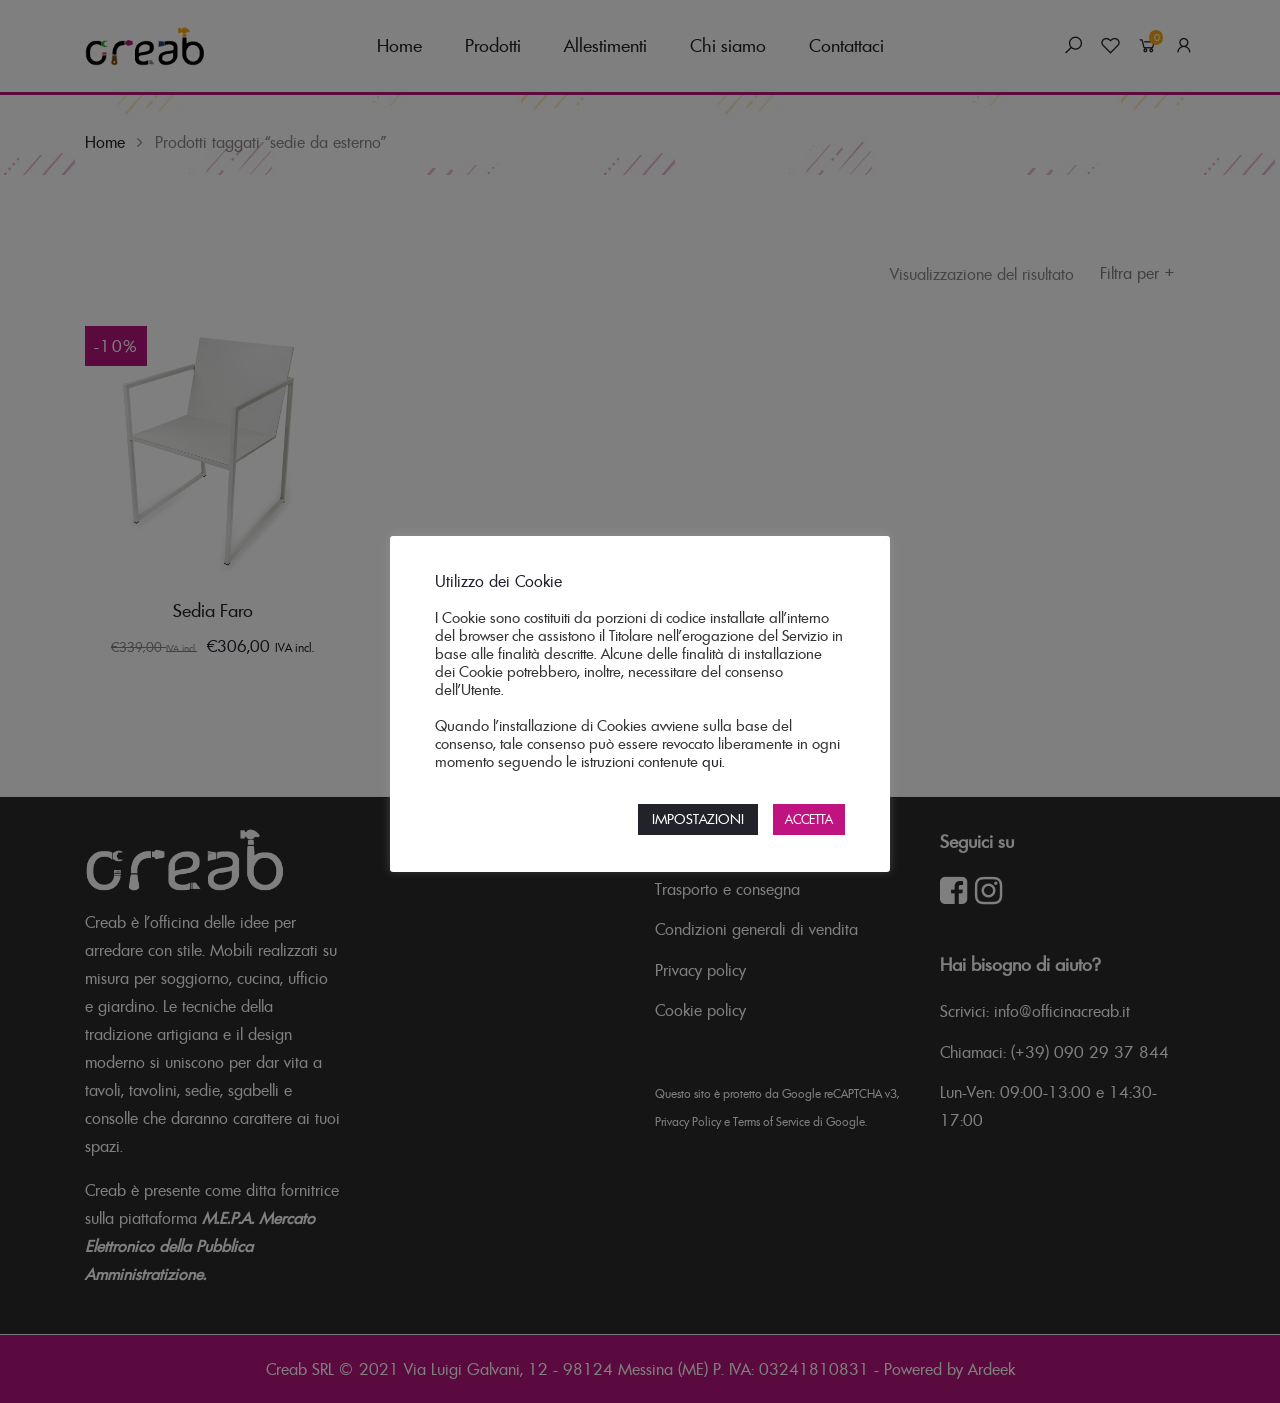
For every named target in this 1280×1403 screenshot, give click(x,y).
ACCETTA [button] (809, 819)
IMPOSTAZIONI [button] (698, 819)
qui (712, 762)
